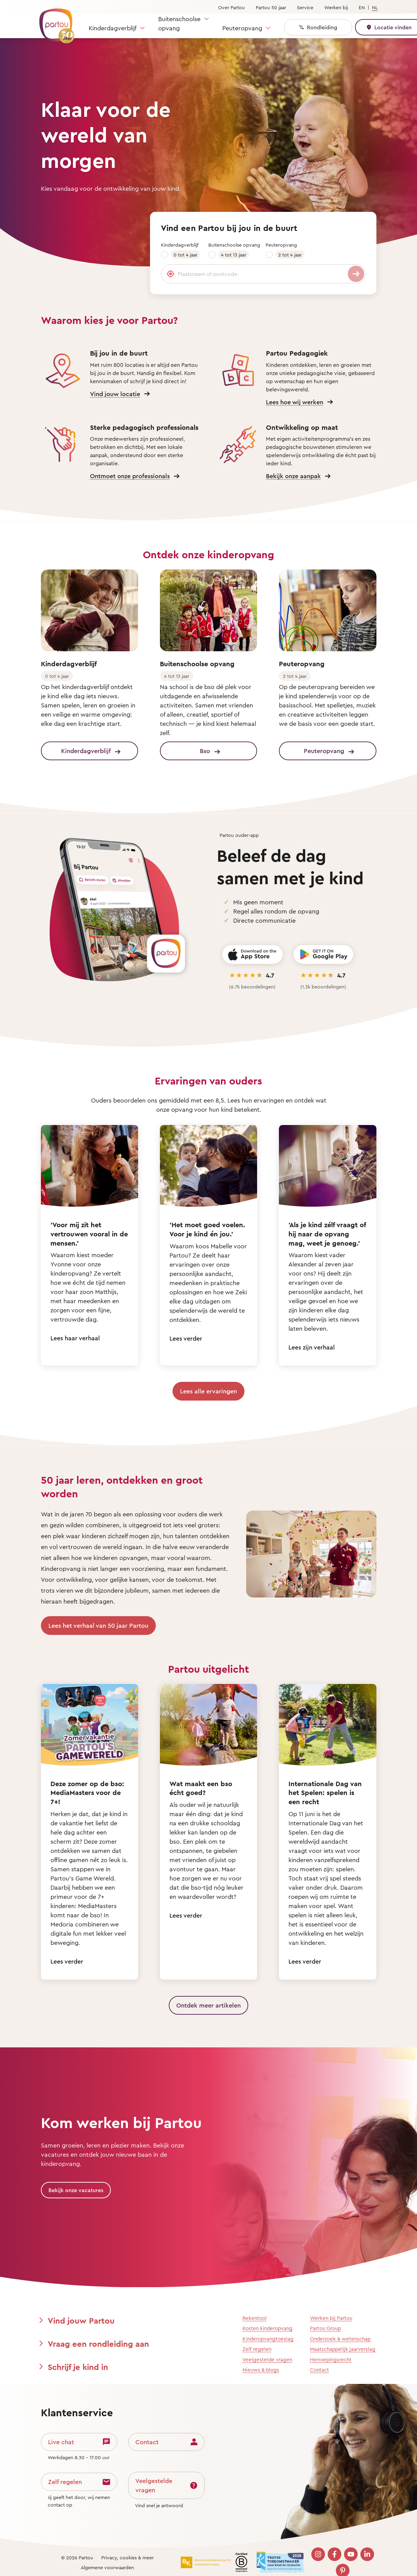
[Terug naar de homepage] (53, 22)
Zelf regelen (256, 2349)
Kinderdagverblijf (112, 28)
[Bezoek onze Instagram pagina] (318, 2554)
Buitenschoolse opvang (179, 23)
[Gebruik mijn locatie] (170, 274)
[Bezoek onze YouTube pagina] (351, 2554)
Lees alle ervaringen (208, 1391)
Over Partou (231, 7)
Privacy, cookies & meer (127, 2557)
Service (305, 7)
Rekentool (254, 2318)
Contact (319, 2370)
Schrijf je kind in (78, 2367)
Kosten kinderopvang (267, 2328)
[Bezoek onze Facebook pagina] (334, 2554)
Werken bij (336, 7)
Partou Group (325, 2328)
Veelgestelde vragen (267, 2359)
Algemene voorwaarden (107, 2567)
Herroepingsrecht (331, 2359)
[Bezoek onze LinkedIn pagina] (367, 2554)
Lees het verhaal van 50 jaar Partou (98, 1625)
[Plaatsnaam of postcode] (263, 273)
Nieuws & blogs (260, 2370)
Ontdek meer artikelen (208, 2005)
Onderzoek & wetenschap (340, 2339)
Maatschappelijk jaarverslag (342, 2349)
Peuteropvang (242, 28)
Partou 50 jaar (271, 7)
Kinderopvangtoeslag (268, 2339)
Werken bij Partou (331, 2318)
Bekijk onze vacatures (75, 2190)
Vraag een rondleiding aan (98, 2344)
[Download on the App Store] (252, 955)
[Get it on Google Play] (323, 955)
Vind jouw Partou (81, 2320)
